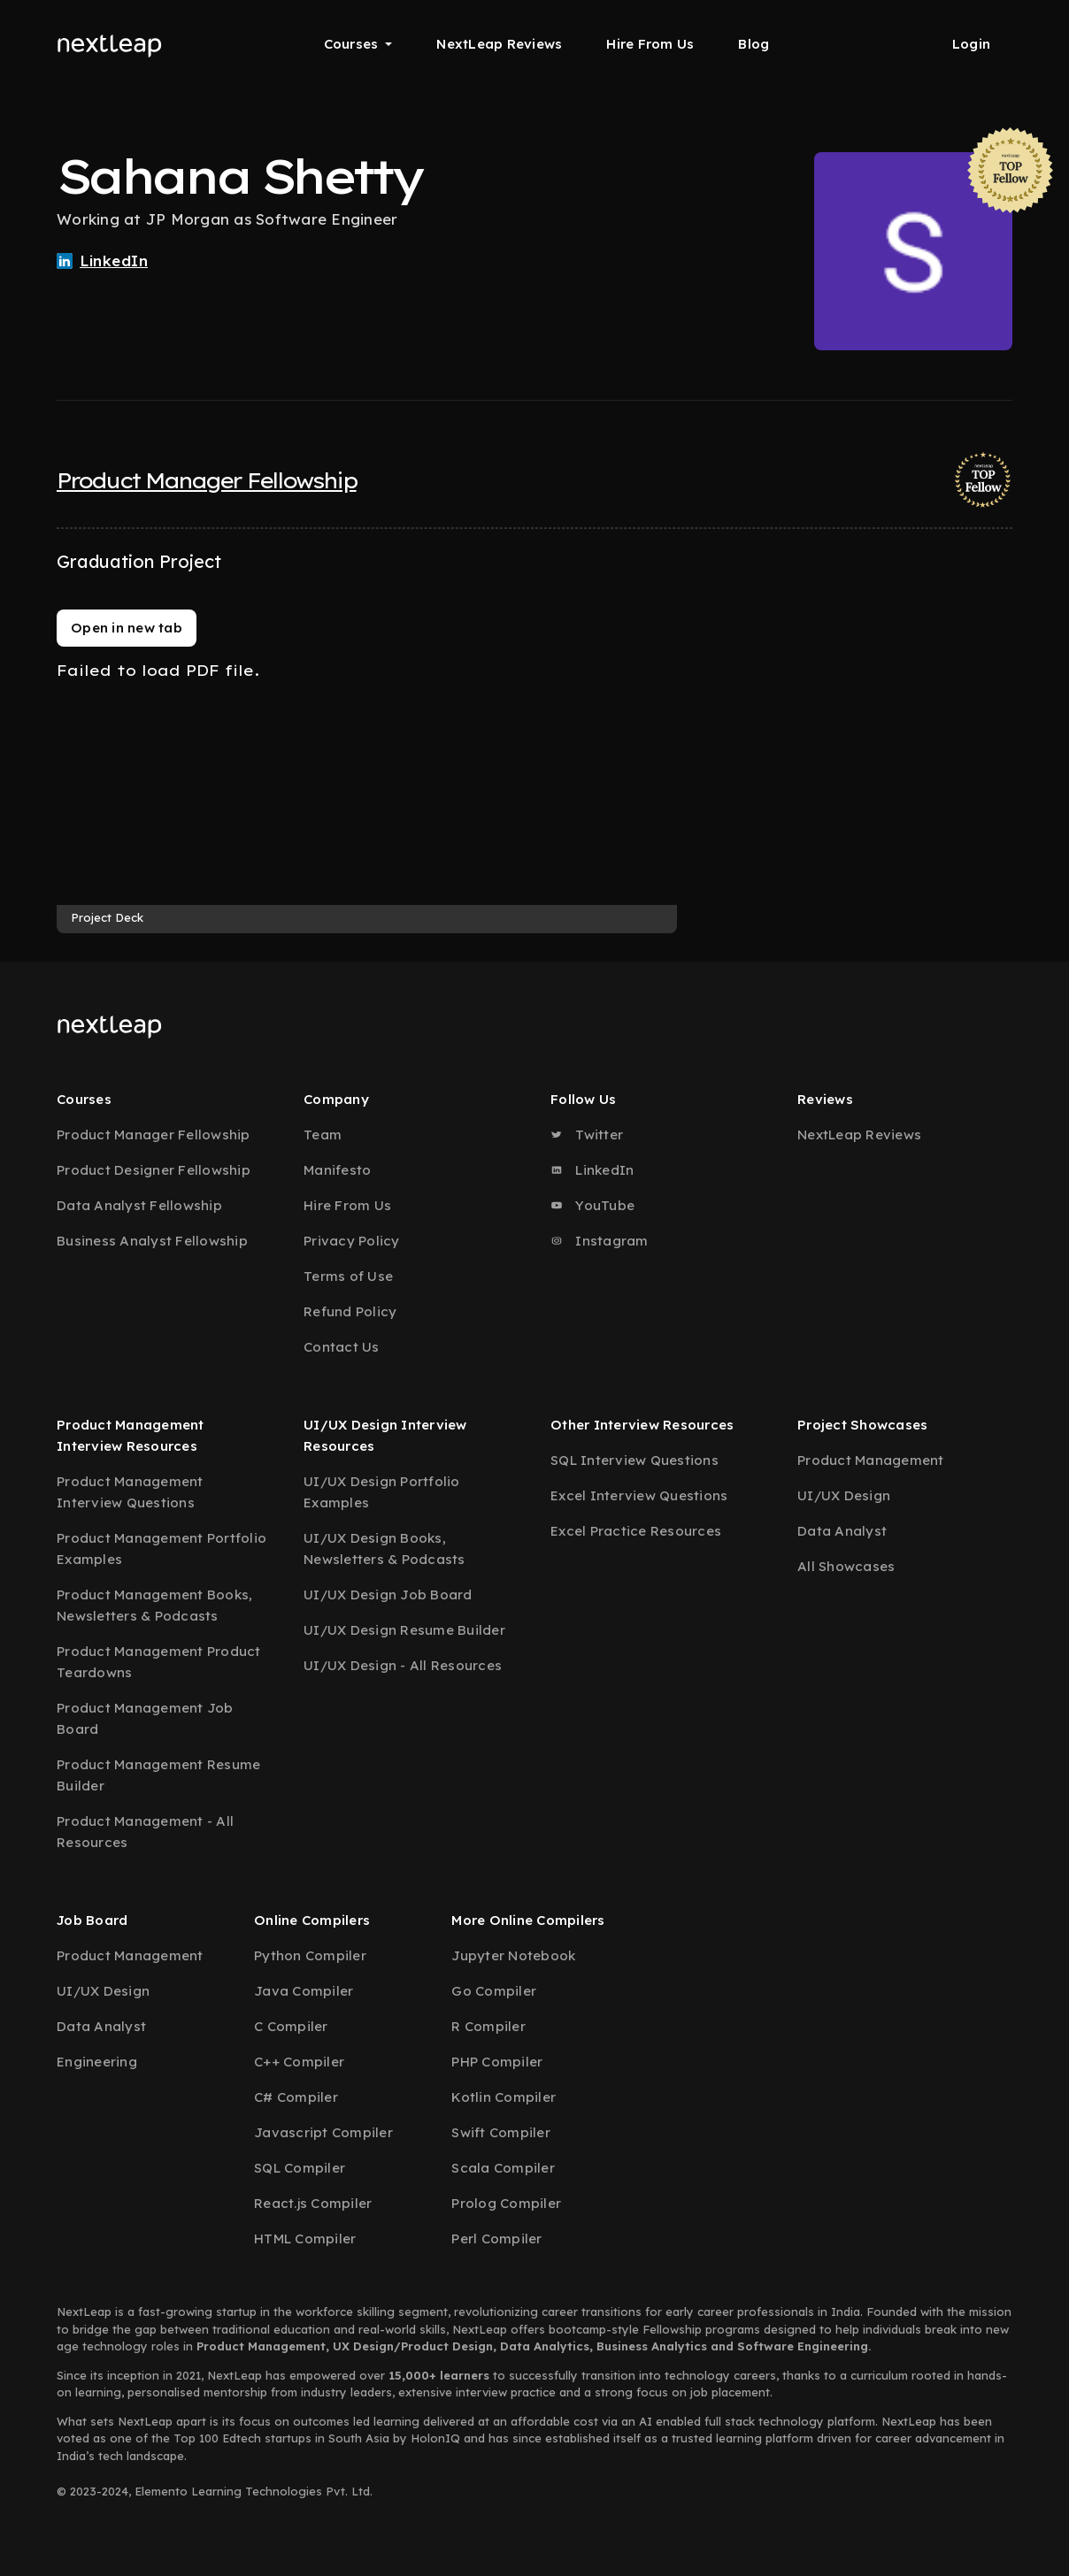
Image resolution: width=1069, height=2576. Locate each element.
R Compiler (488, 2026)
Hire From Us (650, 43)
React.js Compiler (313, 2203)
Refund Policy (350, 1311)
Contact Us (342, 1346)
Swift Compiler (500, 2132)
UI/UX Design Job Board (388, 1594)
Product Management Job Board (145, 1718)
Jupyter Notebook (513, 1955)
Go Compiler (493, 1990)
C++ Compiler (299, 2061)
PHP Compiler (496, 2061)
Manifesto (337, 1170)
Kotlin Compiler (503, 2097)
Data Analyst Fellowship (139, 1205)
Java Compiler (303, 1990)
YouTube (592, 1205)
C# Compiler (296, 2097)
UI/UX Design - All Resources (403, 1665)
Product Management (870, 1460)
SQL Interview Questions (634, 1460)
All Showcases (846, 1566)
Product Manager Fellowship (207, 480)
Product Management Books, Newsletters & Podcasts (154, 1605)
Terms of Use (348, 1276)
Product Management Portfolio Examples (161, 1549)
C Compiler (291, 2026)
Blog (753, 43)
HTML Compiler (305, 2238)
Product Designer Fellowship (153, 1170)
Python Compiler (310, 1955)
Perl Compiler (496, 2238)
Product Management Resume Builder (158, 1775)
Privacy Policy (352, 1240)
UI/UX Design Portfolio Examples (382, 1492)
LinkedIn (592, 1170)
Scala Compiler (503, 2167)
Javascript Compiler (323, 2132)
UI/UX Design (843, 1495)
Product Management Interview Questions (130, 1492)
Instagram (599, 1240)
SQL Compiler (299, 2167)
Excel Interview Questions (638, 1495)
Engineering (97, 2061)
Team (323, 1134)
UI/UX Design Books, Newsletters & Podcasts (384, 1549)
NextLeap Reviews (499, 43)
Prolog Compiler (506, 2203)
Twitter (586, 1134)
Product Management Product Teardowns (159, 1662)
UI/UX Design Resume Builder (404, 1630)
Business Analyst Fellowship (152, 1240)
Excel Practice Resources (635, 1530)
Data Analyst (842, 1530)
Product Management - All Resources (145, 1832)
